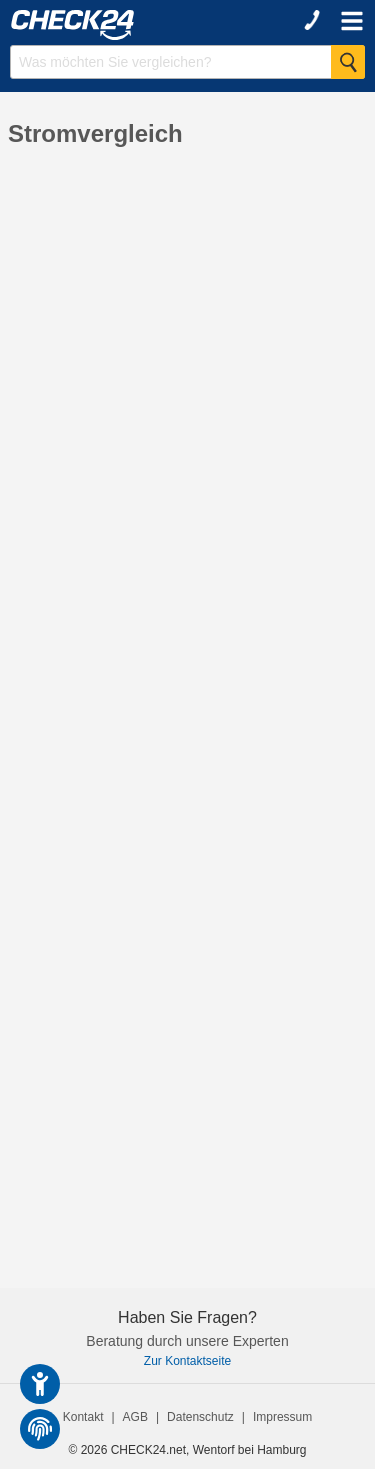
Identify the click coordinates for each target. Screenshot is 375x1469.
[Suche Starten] (348, 62)
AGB (135, 1417)
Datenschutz (200, 1417)
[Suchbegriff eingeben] (187, 62)
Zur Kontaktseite (187, 1361)
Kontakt (83, 1417)
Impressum (282, 1417)
